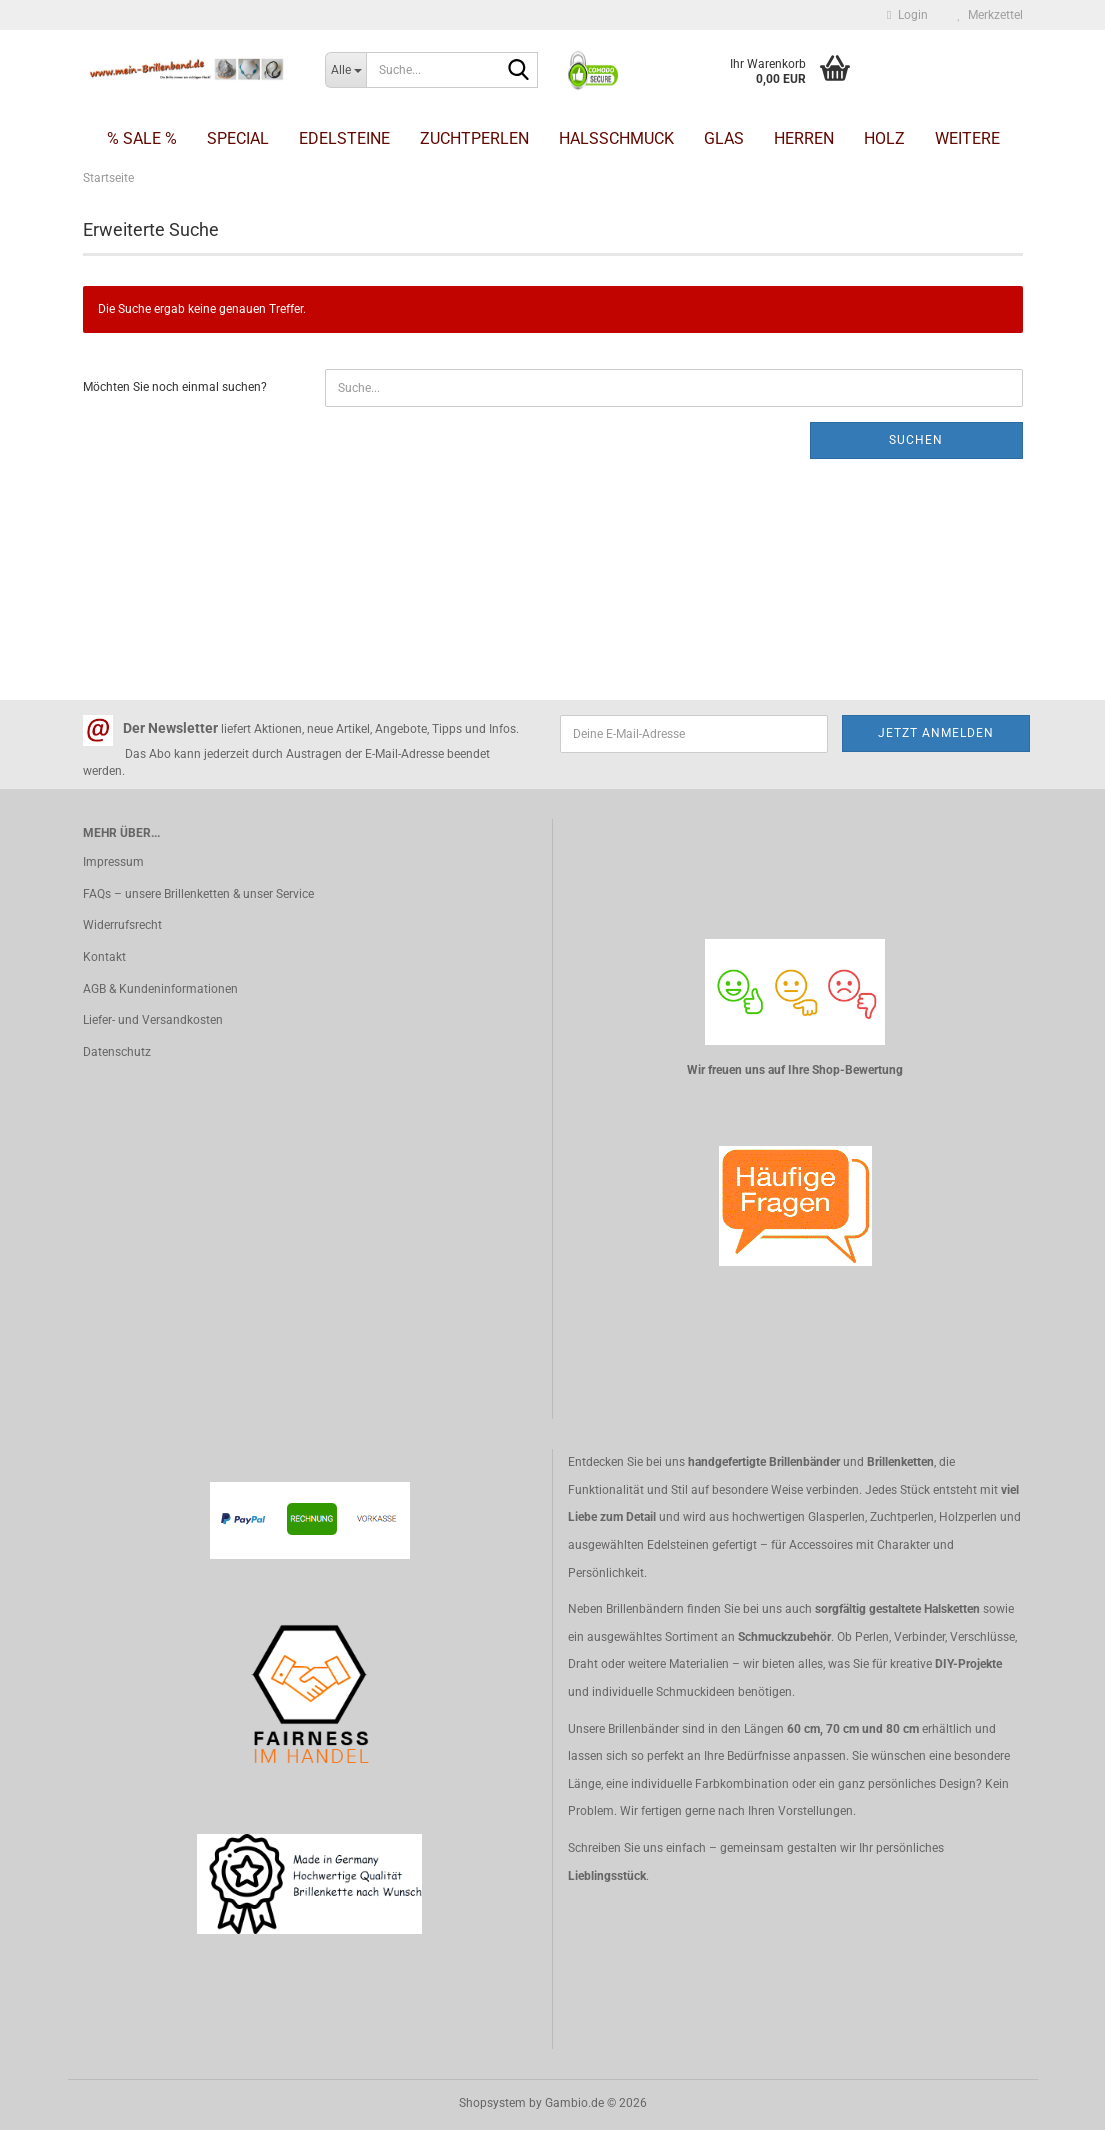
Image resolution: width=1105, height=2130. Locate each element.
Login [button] (907, 15)
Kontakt (104, 957)
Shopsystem (492, 2103)
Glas (724, 138)
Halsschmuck (616, 138)
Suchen (916, 440)
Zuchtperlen (474, 138)
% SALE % (142, 138)
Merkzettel (990, 15)
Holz (884, 138)
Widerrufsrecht (122, 925)
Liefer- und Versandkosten (153, 1020)
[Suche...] (345, 70)
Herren (804, 138)
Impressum (113, 862)
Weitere (967, 138)
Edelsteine (344, 138)
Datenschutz (117, 1052)
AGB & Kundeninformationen (160, 989)
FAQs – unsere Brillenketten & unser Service (198, 894)
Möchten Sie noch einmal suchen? (175, 387)
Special (238, 138)
